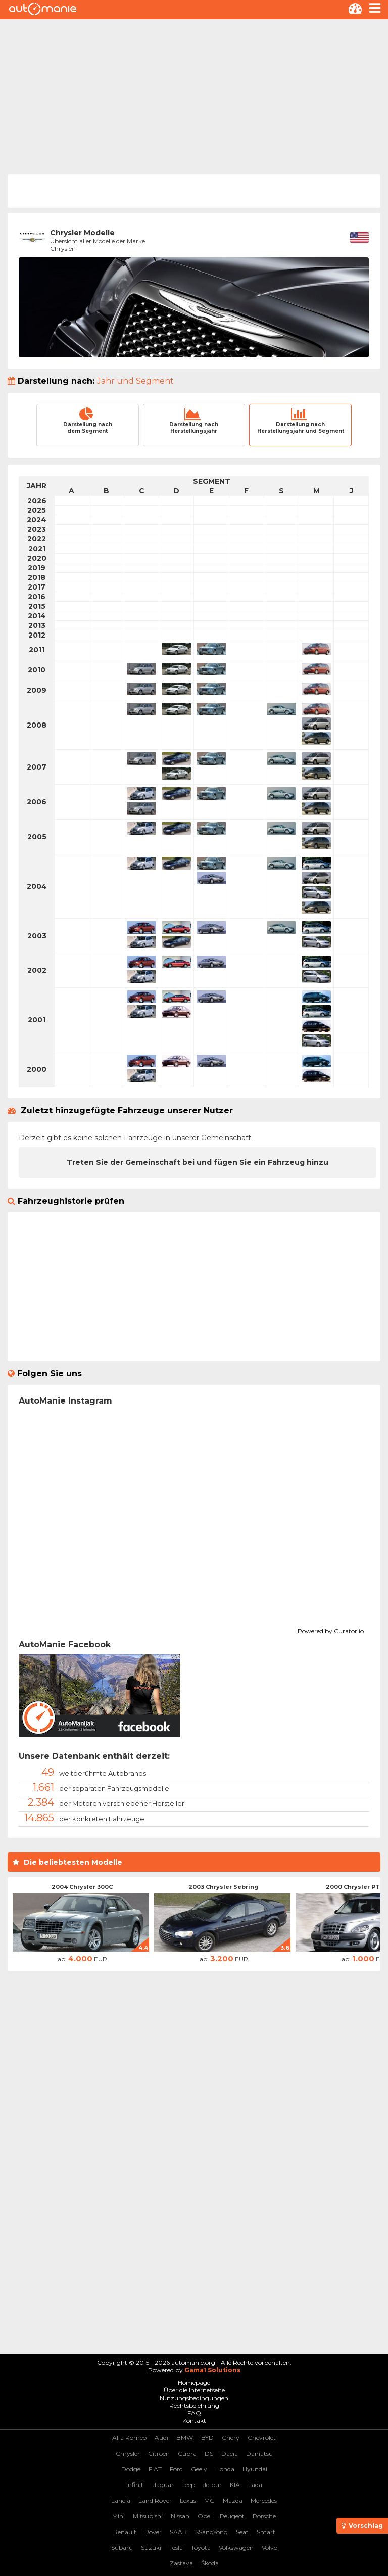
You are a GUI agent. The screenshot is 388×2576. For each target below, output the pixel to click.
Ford (176, 2469)
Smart (266, 2532)
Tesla (176, 2547)
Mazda (233, 2500)
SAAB (178, 2532)
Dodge (130, 2469)
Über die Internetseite (194, 2390)
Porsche (264, 2516)
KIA (235, 2485)
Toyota (201, 2547)
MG (209, 2500)
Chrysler (128, 2453)
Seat (242, 2532)
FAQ (194, 2413)
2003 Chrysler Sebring (223, 1886)
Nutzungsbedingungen (194, 2398)
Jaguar (163, 2485)
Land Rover (155, 2500)
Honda (224, 2469)
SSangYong (211, 2532)
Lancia (120, 2500)
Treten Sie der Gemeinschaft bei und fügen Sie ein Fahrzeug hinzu (197, 1162)
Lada (255, 2485)
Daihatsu (259, 2453)
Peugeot (232, 2516)
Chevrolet (262, 2438)
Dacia (229, 2453)
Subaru (122, 2547)
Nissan (180, 2516)
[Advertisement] (194, 95)
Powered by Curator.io (331, 1629)
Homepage (194, 2382)
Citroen (159, 2453)
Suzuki (151, 2547)
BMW (184, 2438)
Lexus (188, 2500)
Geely (199, 2469)
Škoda (210, 2563)
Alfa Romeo (129, 2438)
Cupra (187, 2453)
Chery (230, 2438)
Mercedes (264, 2500)
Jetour (212, 2485)
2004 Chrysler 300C (82, 1886)
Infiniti (135, 2485)
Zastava (181, 2563)
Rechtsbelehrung (194, 2405)
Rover (153, 2532)
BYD (207, 2438)
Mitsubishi (148, 2516)
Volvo (269, 2547)
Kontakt (194, 2420)
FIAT (155, 2469)
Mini (118, 2516)
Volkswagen (236, 2547)
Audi (161, 2438)
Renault (124, 2532)
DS (209, 2453)
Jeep (188, 2485)
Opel (205, 2516)
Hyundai (255, 2469)
